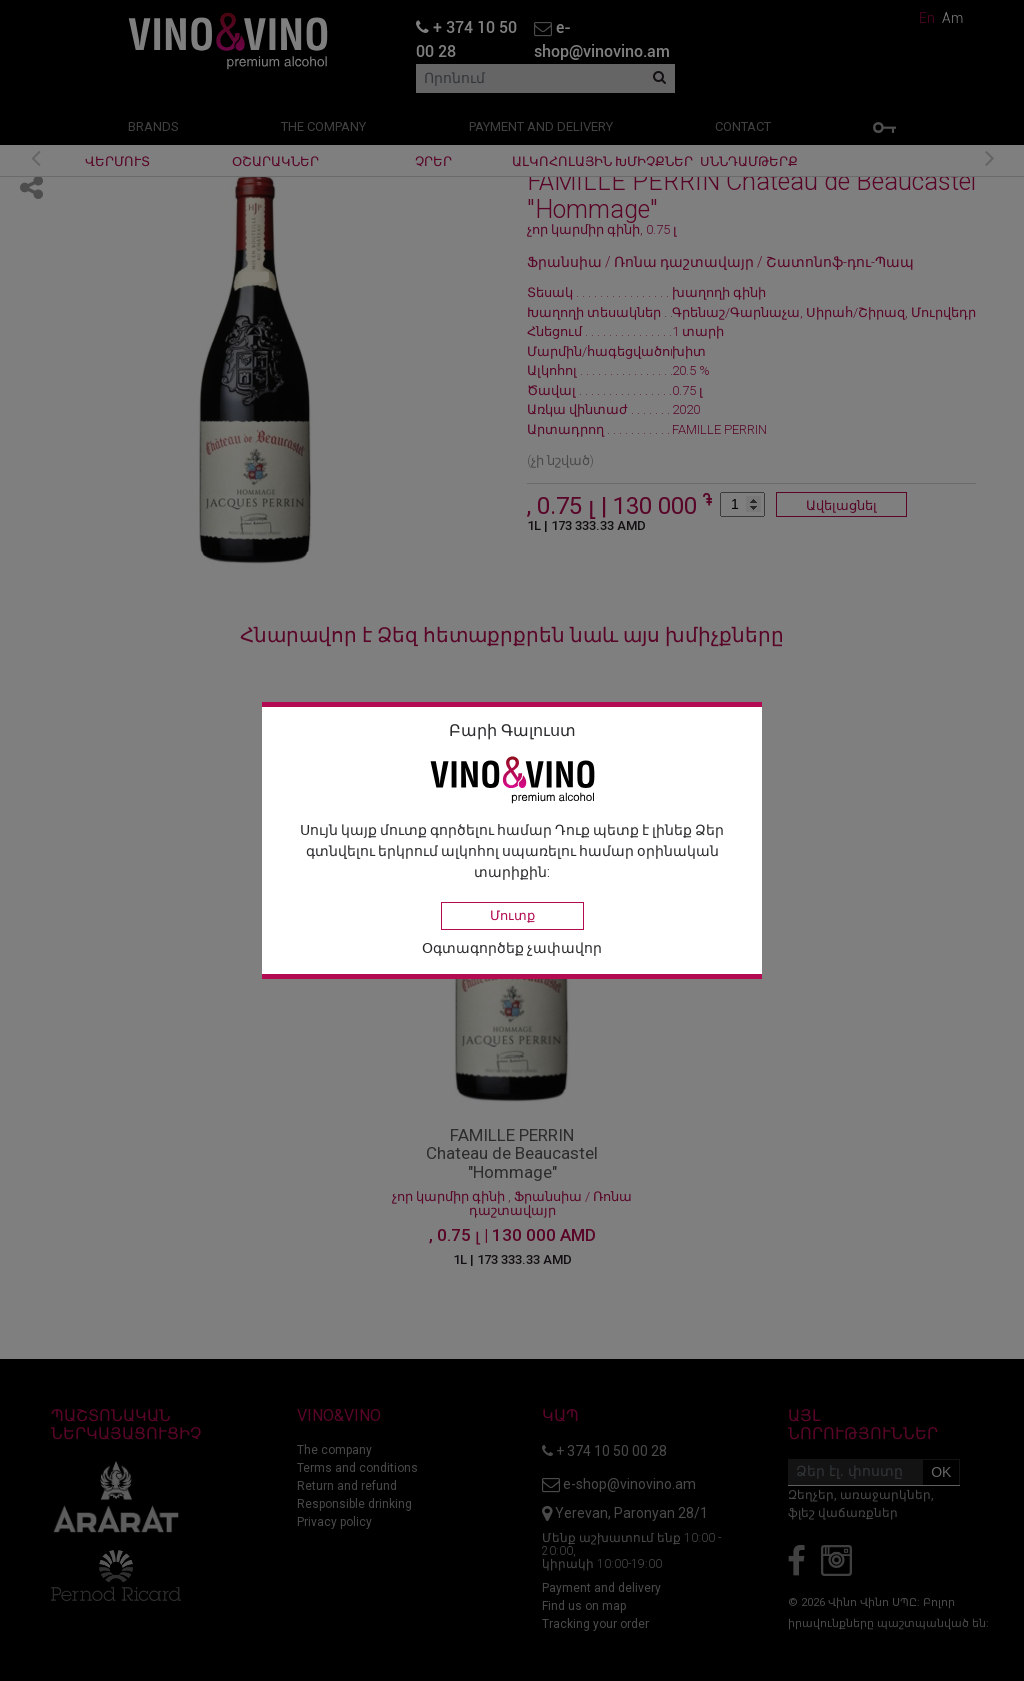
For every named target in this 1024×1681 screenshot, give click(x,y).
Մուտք (512, 915)
